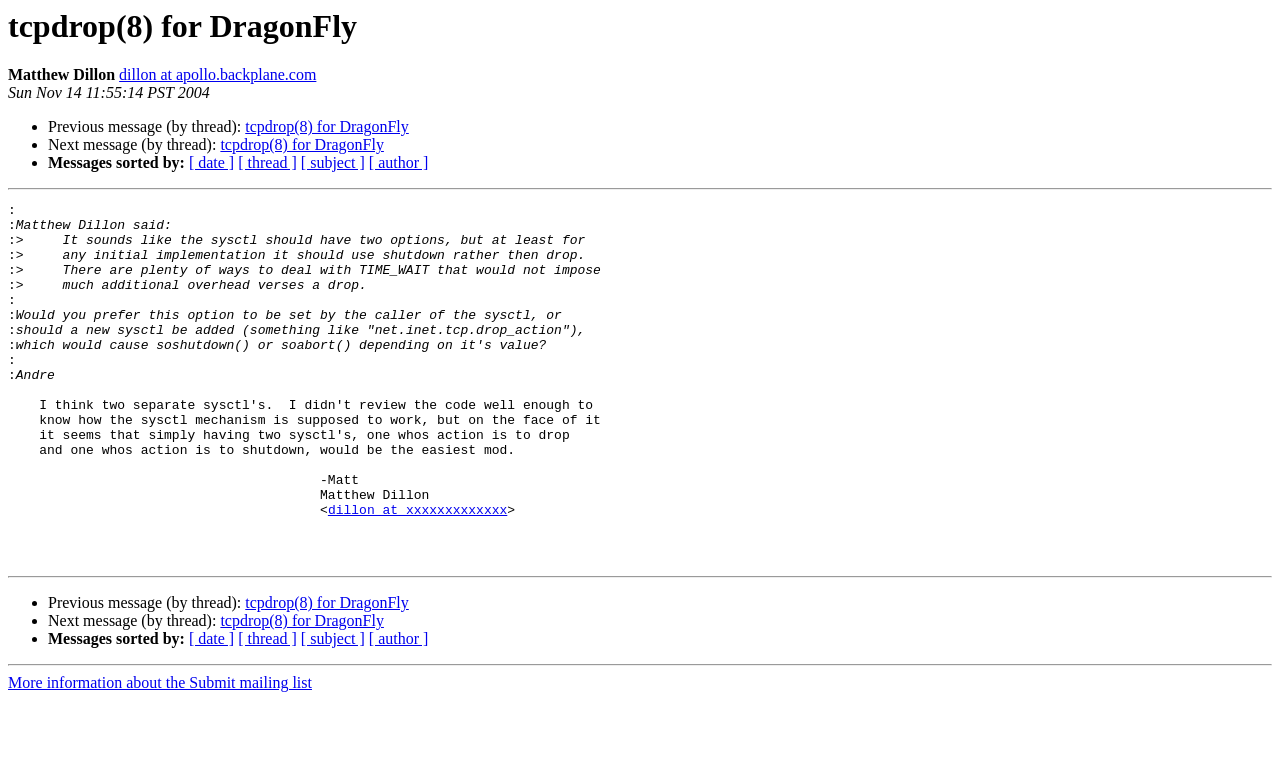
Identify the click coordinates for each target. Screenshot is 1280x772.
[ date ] (211, 162)
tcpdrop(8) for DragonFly (327, 126)
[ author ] (399, 162)
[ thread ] (267, 162)
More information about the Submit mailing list (160, 754)
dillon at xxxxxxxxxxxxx (417, 572)
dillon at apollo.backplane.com (217, 74)
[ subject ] (333, 162)
